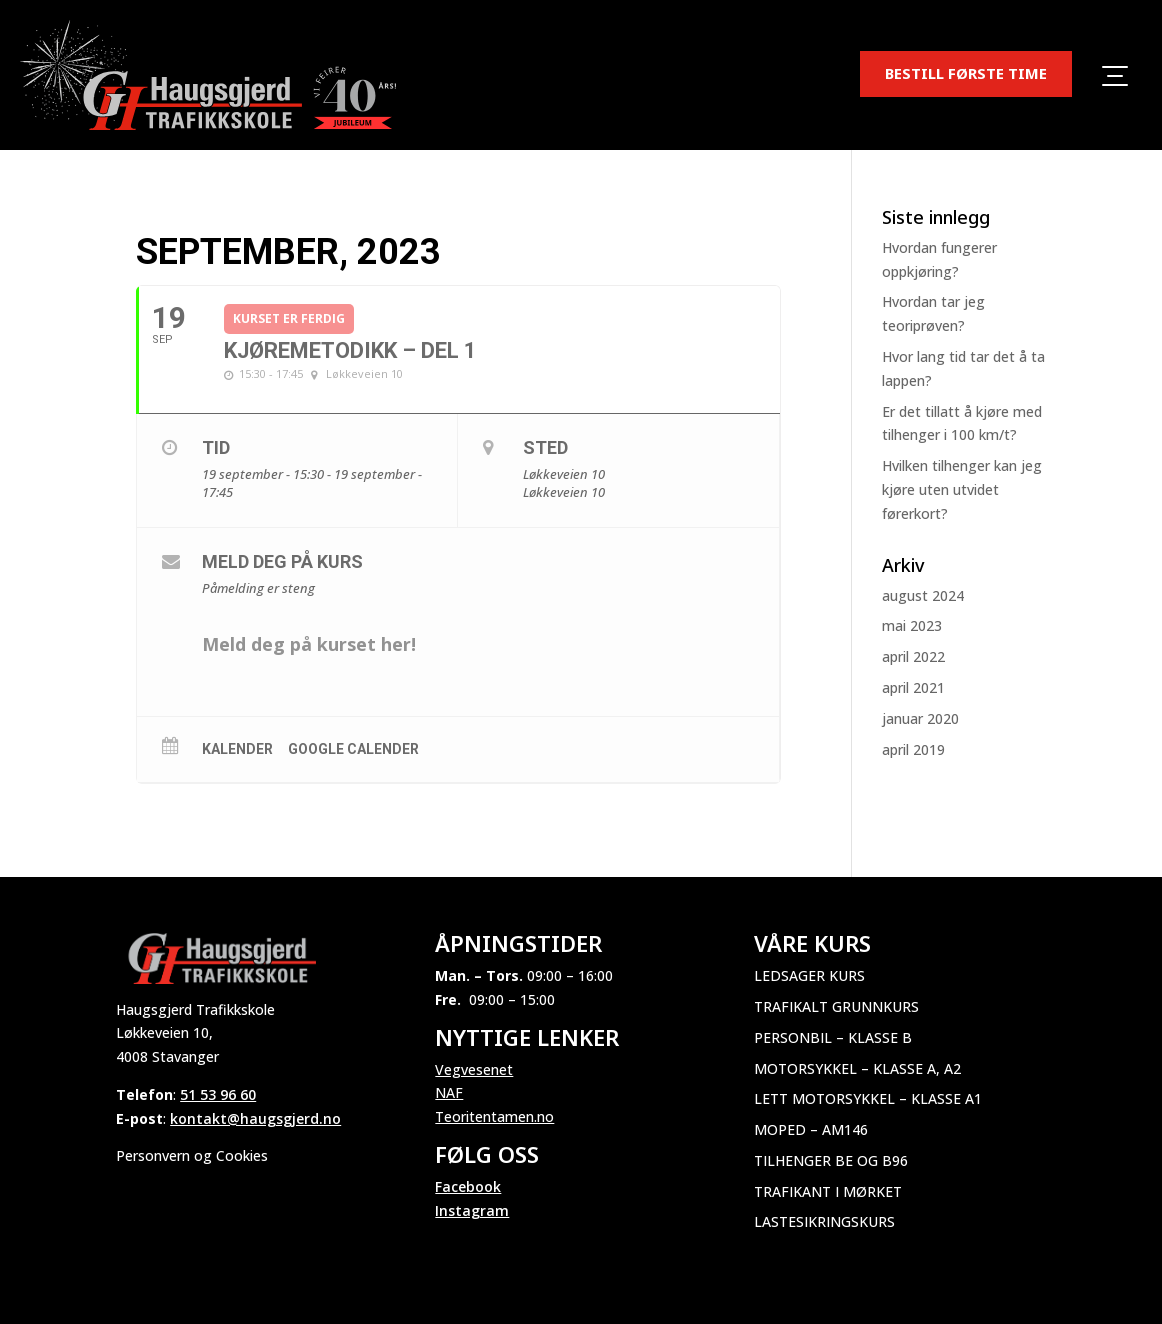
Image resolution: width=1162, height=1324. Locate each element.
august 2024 (923, 595)
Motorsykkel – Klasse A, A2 (857, 1068)
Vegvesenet (474, 1069)
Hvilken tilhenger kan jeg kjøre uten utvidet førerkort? (962, 489)
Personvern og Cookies (192, 1155)
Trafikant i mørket (828, 1191)
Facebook (468, 1186)
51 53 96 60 (218, 1094)
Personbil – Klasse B (833, 1037)
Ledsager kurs (809, 975)
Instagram (472, 1210)
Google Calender (353, 749)
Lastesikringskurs (824, 1221)
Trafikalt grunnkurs (836, 1006)
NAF (449, 1092)
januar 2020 (920, 718)
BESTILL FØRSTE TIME (966, 73)
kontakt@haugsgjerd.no (255, 1118)
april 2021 (913, 687)
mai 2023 (912, 625)
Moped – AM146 (811, 1129)
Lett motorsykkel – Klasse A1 (868, 1098)
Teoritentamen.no (494, 1116)
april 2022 (913, 656)
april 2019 (913, 749)
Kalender (237, 749)
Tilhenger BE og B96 (831, 1160)
